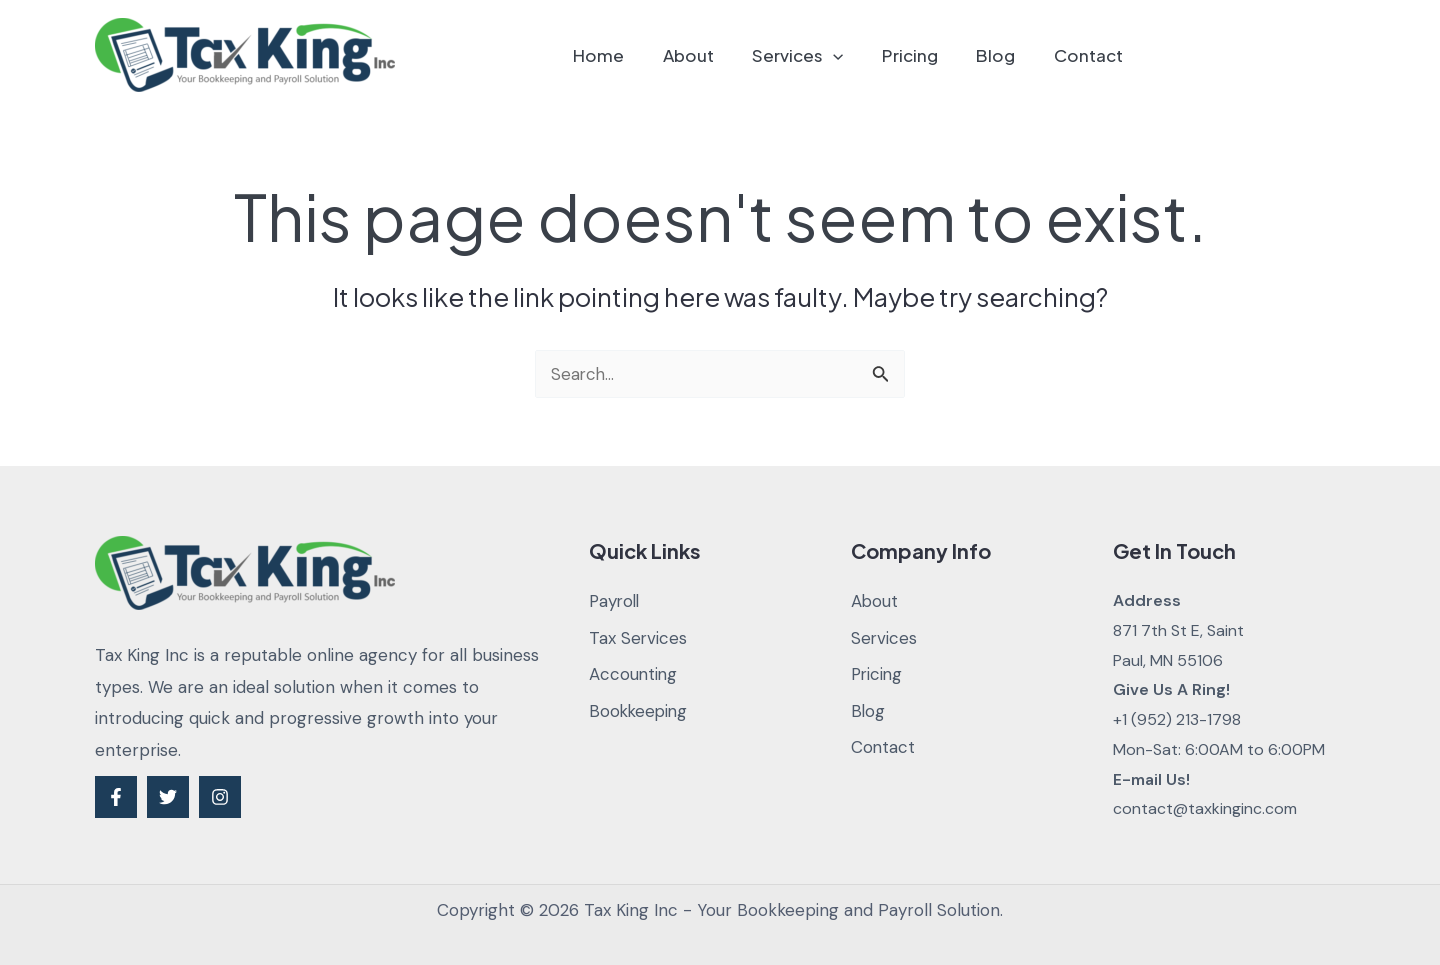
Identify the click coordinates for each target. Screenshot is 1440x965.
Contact (1090, 55)
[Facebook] (116, 797)
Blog (1002, 55)
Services (813, 55)
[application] (849, 55)
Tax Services (638, 638)
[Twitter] (168, 797)
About (708, 55)
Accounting (634, 675)
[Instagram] (220, 797)
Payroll (616, 601)
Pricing (921, 55)
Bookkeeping (640, 711)
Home (623, 55)
